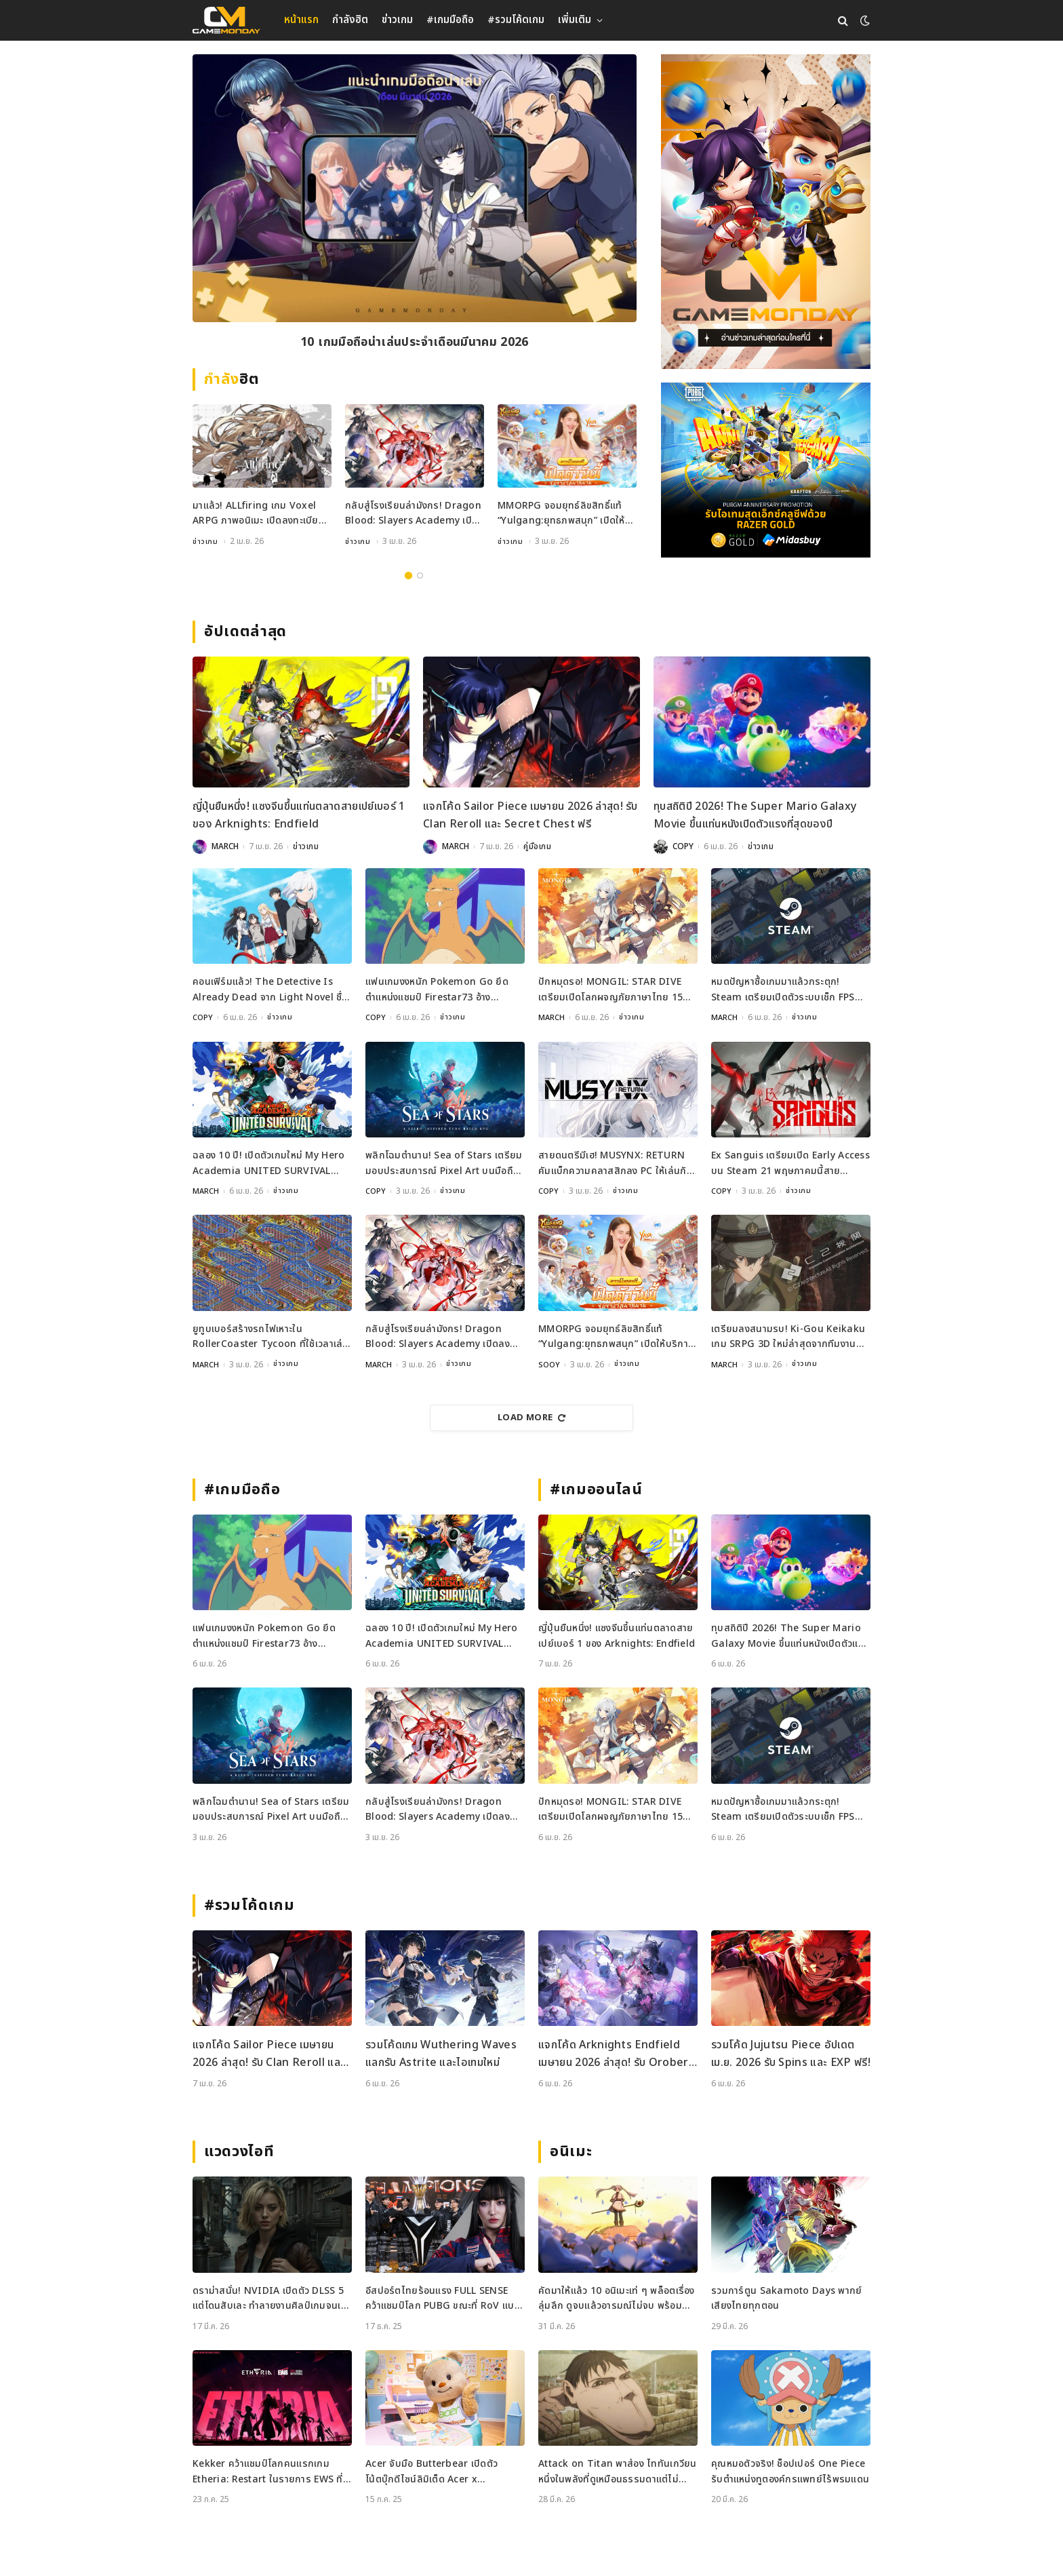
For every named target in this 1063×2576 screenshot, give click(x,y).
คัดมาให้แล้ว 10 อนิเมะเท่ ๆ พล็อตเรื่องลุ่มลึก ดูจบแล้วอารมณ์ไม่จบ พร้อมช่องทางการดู (616, 2298)
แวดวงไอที (239, 2151)
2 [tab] (420, 575)
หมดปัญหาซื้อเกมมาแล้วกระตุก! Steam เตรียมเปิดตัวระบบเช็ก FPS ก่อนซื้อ (783, 990)
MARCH (225, 846)
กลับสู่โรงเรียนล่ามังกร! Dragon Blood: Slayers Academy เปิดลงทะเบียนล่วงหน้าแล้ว (413, 514)
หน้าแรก (301, 20)
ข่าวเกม (397, 20)
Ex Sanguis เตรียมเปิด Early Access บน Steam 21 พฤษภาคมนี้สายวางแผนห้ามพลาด (790, 1163)
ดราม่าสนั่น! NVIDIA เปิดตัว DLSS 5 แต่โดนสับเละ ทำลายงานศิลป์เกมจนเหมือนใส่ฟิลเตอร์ (269, 2298)
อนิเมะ (571, 2151)
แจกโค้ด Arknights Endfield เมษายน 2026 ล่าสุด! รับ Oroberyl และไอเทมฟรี (617, 2053)
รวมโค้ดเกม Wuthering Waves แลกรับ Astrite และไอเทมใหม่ (441, 2053)
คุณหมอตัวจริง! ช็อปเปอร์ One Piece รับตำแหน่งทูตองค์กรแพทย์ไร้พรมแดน (790, 2470)
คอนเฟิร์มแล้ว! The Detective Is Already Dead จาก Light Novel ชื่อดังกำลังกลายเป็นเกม (270, 990)
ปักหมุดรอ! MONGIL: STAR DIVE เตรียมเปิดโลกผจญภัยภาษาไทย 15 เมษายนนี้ (610, 990)
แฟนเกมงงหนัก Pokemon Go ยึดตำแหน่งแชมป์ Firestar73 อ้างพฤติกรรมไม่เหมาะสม (436, 990)
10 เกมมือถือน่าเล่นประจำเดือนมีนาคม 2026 (414, 344)
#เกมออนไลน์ (596, 1489)
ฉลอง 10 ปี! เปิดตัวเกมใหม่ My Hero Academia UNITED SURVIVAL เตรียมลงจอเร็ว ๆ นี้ (268, 1163)
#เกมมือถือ (450, 20)
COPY (683, 846)
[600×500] (765, 470)
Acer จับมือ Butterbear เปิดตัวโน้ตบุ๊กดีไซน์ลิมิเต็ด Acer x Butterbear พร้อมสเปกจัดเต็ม (431, 2471)
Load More (531, 1417)
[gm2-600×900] (765, 211)
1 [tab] (408, 575)
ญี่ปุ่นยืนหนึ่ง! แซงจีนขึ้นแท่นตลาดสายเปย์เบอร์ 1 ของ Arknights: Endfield (299, 815)
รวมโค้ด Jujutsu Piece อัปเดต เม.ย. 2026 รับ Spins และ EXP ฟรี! (790, 2053)
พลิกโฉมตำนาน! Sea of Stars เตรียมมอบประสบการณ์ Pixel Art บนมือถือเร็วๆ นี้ (443, 1163)
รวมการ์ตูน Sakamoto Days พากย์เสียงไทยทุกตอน (786, 2297)
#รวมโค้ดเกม (515, 20)
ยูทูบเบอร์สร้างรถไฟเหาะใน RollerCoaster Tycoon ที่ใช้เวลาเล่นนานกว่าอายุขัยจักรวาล (271, 1336)
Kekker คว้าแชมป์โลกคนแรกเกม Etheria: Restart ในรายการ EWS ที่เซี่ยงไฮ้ (268, 2471)
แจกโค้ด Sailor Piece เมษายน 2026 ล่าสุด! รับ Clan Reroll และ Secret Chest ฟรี (530, 815)
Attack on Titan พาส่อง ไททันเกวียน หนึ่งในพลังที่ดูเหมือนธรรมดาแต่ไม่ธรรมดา (617, 2471)
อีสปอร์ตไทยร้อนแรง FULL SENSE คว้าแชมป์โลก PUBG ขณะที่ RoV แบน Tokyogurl (443, 2298)
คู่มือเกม (537, 846)
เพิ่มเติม (574, 20)
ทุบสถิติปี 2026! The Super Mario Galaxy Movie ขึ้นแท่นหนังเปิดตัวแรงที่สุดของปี (755, 815)
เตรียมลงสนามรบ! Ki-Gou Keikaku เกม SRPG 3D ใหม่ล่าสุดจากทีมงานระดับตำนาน (788, 1336)
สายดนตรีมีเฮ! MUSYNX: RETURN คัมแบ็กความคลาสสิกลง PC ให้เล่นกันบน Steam (615, 1163)
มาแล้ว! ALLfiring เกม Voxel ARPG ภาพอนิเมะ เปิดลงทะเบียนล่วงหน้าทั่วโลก (259, 514)
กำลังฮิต (350, 20)
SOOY (549, 1364)
